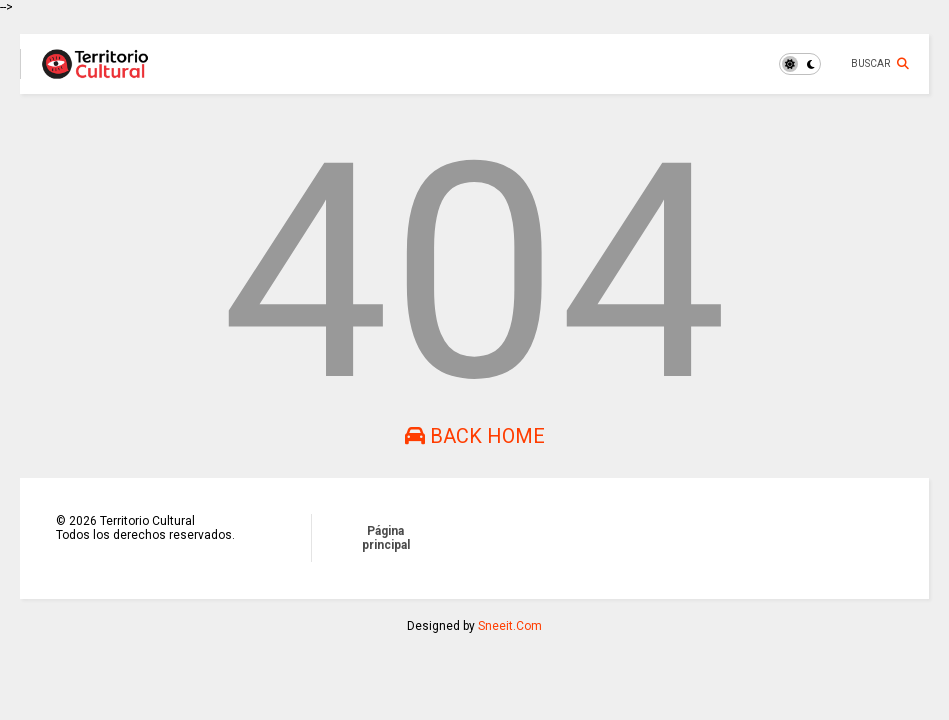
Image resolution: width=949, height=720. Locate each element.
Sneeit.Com (510, 626)
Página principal (386, 538)
